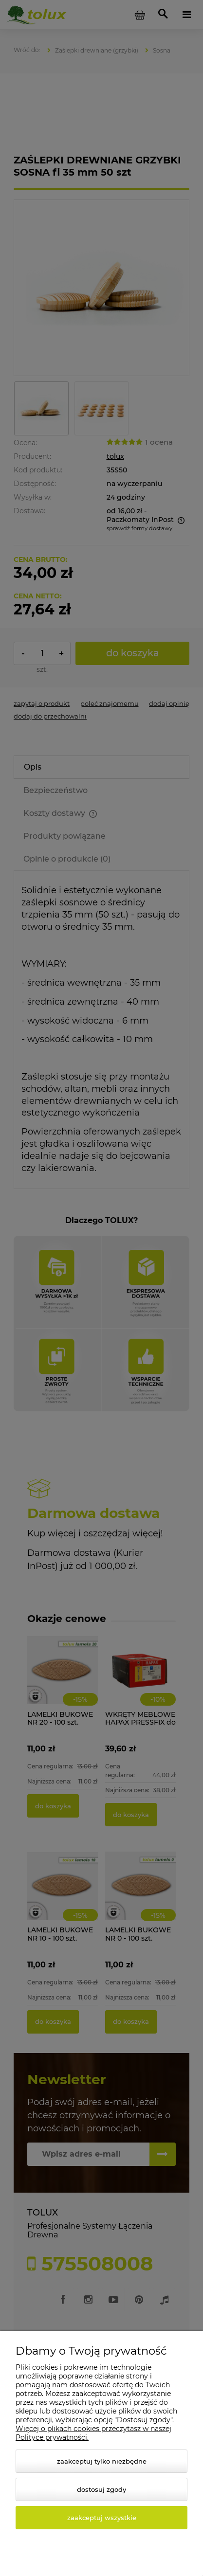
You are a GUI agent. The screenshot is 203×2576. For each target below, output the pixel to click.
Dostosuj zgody (101, 2489)
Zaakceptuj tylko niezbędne (102, 2461)
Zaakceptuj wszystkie (101, 2518)
